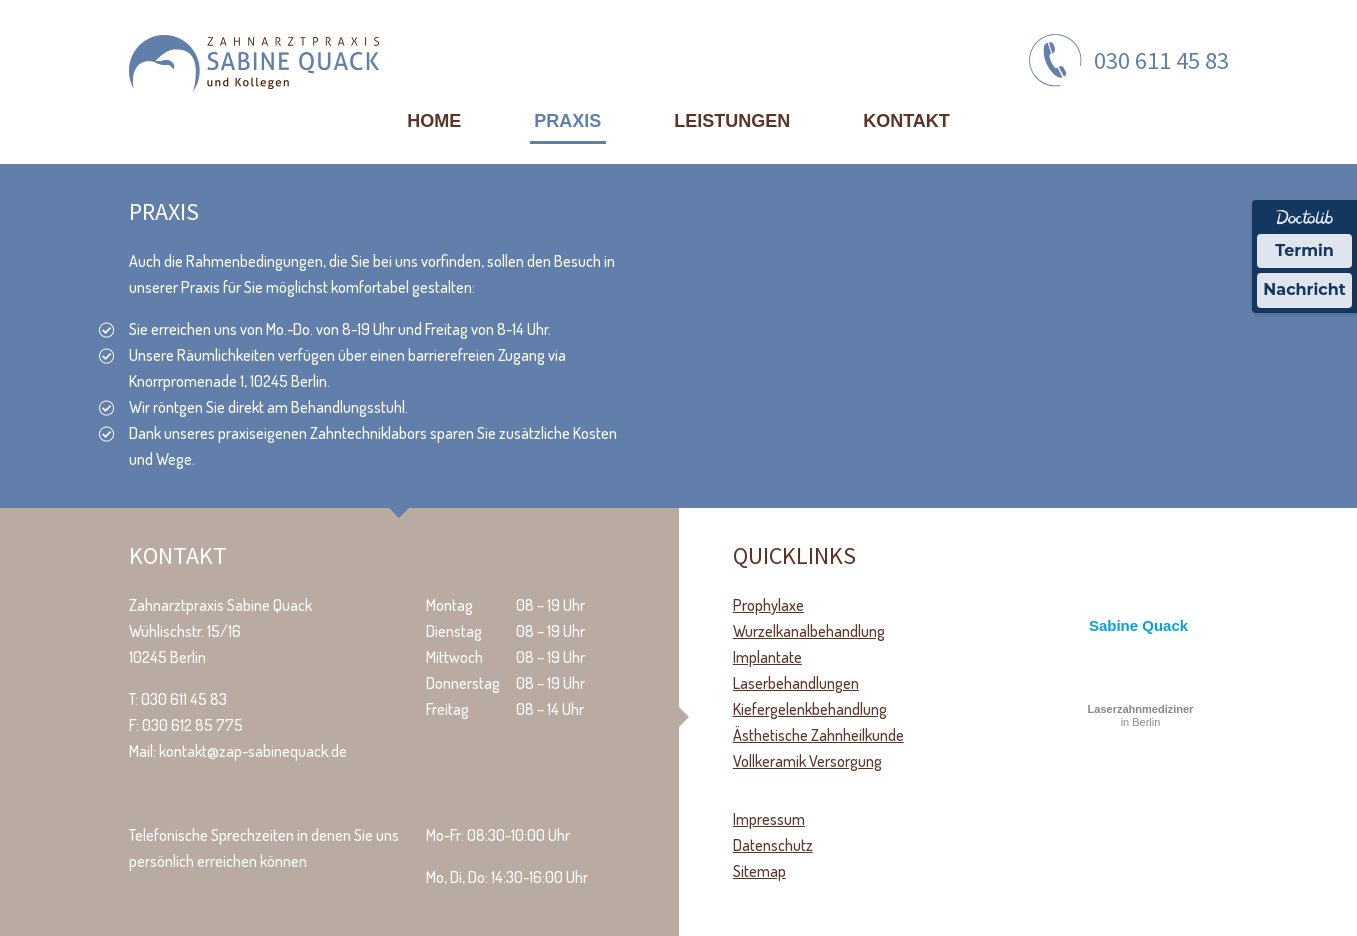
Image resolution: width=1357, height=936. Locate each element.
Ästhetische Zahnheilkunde (818, 735)
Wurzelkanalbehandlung (809, 631)
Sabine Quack (1138, 625)
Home (434, 121)
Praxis (567, 121)
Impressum (769, 819)
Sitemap (759, 871)
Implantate (767, 657)
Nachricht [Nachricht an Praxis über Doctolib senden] (1304, 289)
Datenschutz (773, 845)
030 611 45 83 (1161, 60)
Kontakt (906, 121)
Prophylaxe (768, 605)
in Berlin (1141, 715)
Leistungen (732, 121)
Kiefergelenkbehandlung (810, 709)
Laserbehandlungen (796, 683)
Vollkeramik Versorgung (807, 761)
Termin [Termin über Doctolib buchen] (1304, 250)
